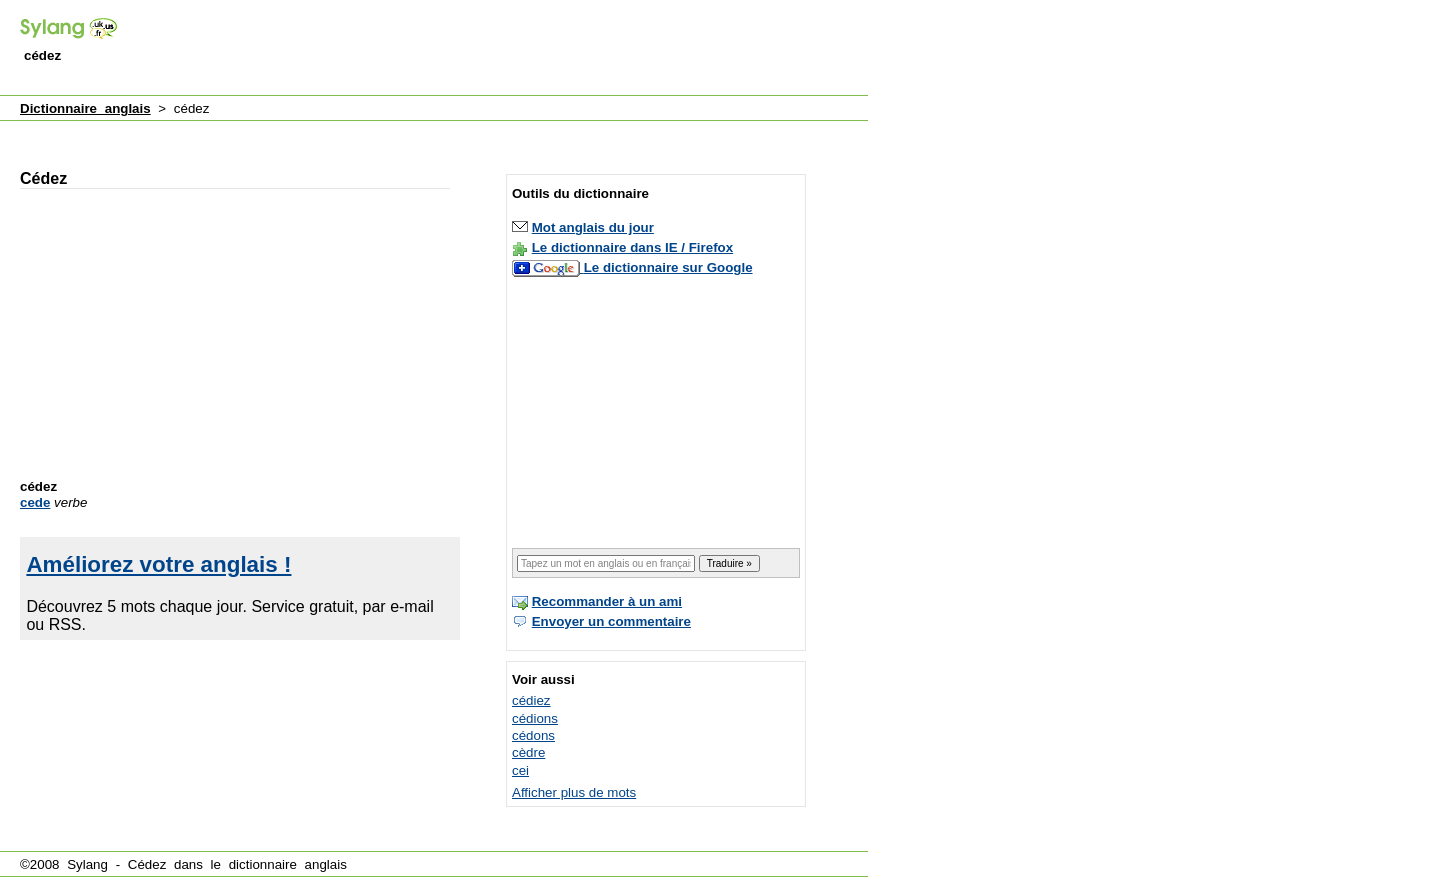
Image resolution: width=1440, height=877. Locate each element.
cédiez (531, 700)
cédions (535, 718)
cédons (533, 735)
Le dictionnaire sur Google (668, 267)
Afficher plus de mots (574, 792)
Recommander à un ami (607, 601)
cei (520, 770)
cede (35, 502)
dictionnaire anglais (288, 864)
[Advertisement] (504, 49)
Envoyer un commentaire (611, 621)
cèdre (528, 752)
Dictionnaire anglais (85, 108)
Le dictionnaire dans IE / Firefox (632, 247)
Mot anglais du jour (593, 227)
